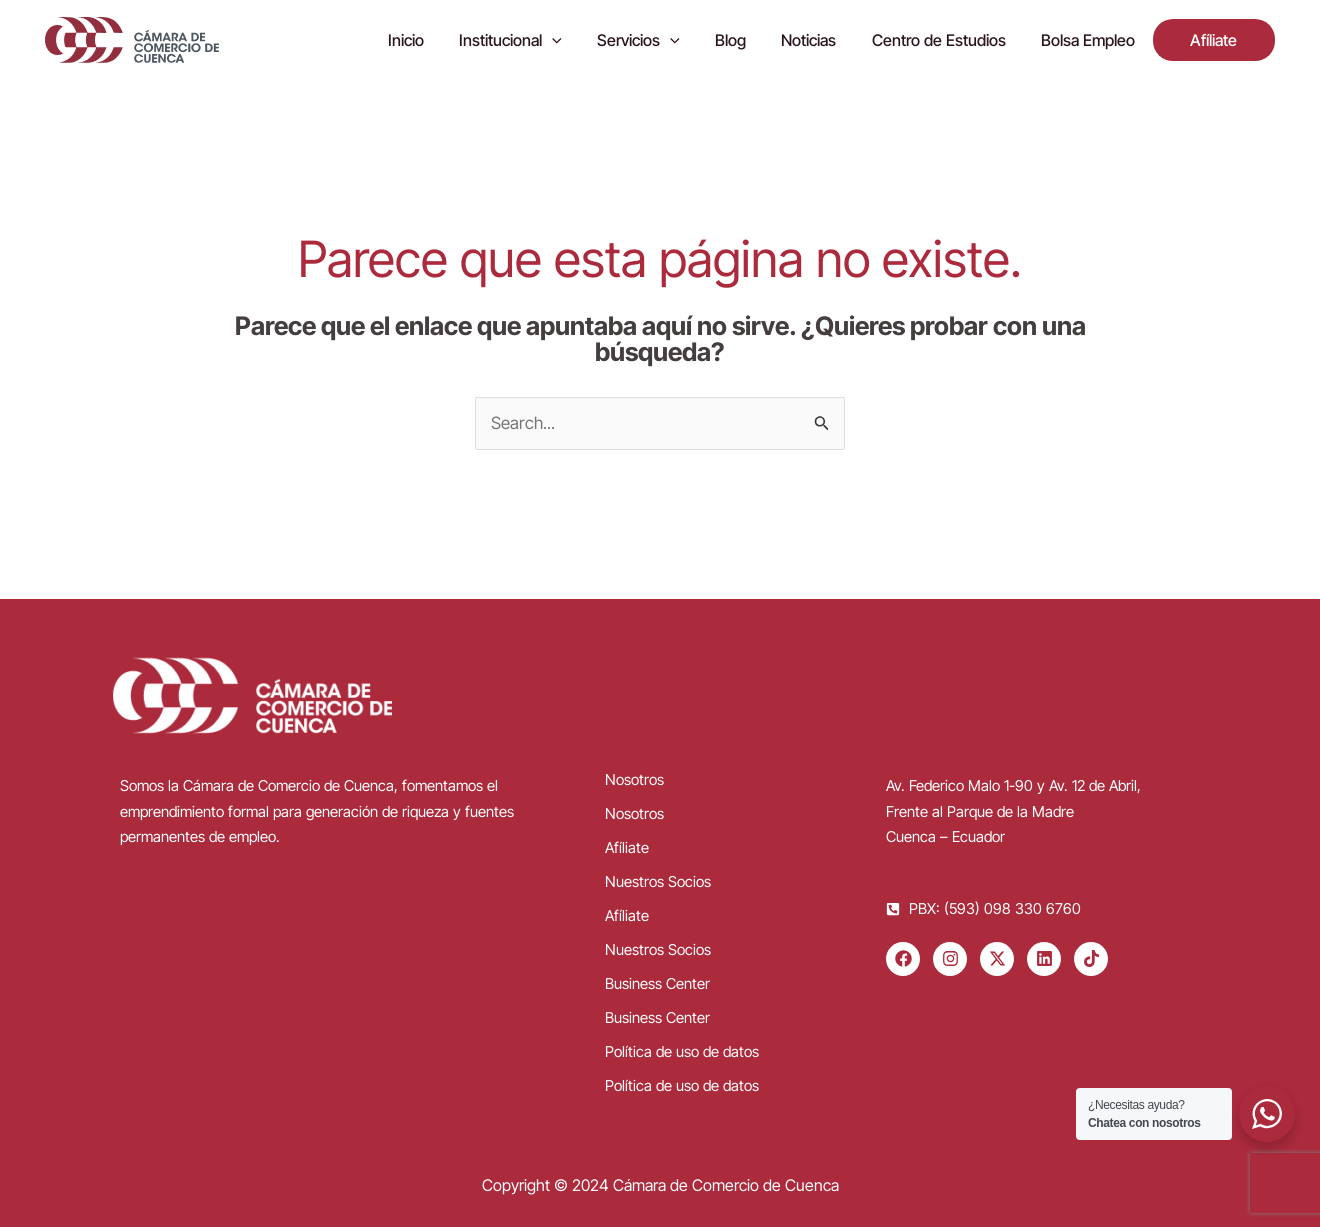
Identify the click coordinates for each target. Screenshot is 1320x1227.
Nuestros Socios (658, 881)
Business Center (657, 983)
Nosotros (634, 779)
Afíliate (627, 847)
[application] (574, 40)
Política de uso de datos (682, 1051)
